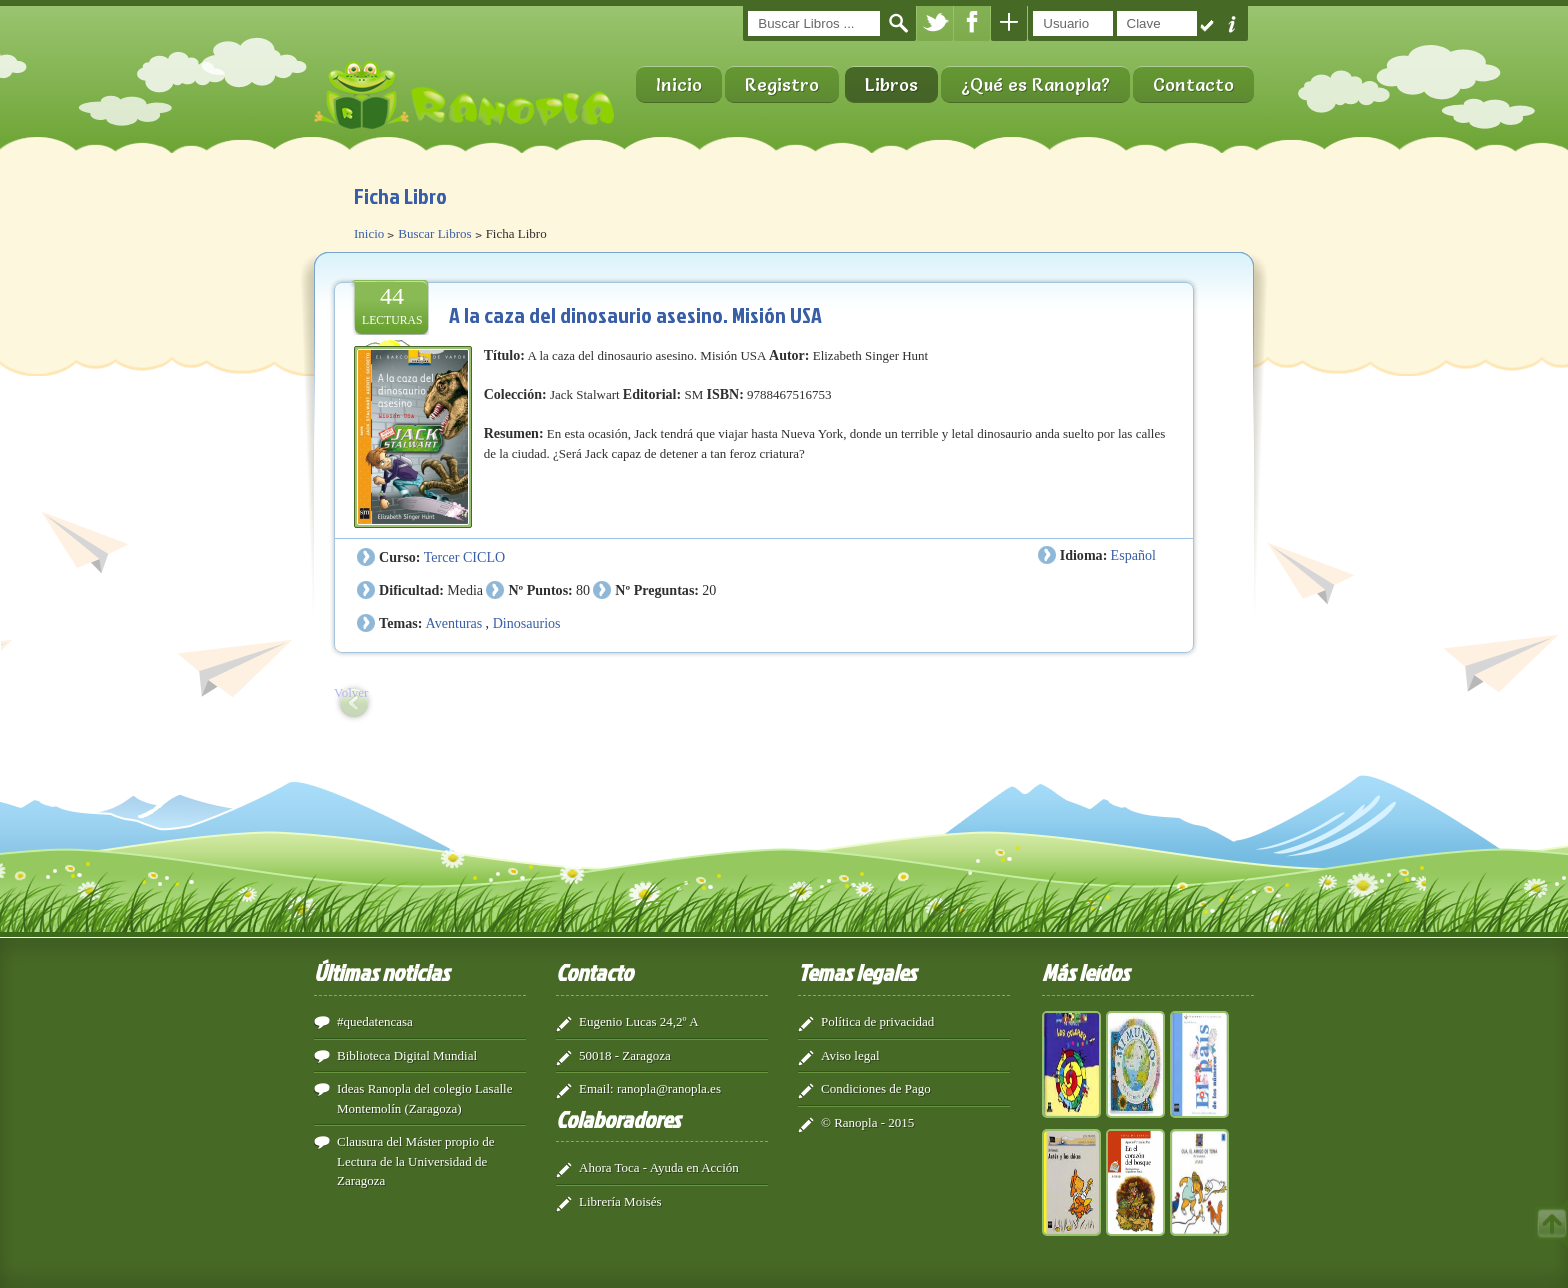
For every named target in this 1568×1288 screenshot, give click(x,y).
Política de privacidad (877, 1021)
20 (709, 590)
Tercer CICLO (464, 557)
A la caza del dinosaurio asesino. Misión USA (635, 314)
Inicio (679, 84)
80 (583, 590)
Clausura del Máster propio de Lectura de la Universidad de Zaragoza (415, 1161)
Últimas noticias (381, 972)
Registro (782, 84)
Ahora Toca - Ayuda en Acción (659, 1167)
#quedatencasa (375, 1021)
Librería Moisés (620, 1201)
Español (1133, 555)
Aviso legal (850, 1055)
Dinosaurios (527, 623)
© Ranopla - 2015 (867, 1122)
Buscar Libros (434, 233)
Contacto (1193, 84)
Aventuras (454, 623)
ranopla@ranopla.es (669, 1088)
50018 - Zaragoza (625, 1055)
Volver (351, 692)
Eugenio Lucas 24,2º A (639, 1021)
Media (465, 590)
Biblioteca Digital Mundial (407, 1055)
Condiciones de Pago (876, 1088)
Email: (596, 1088)
